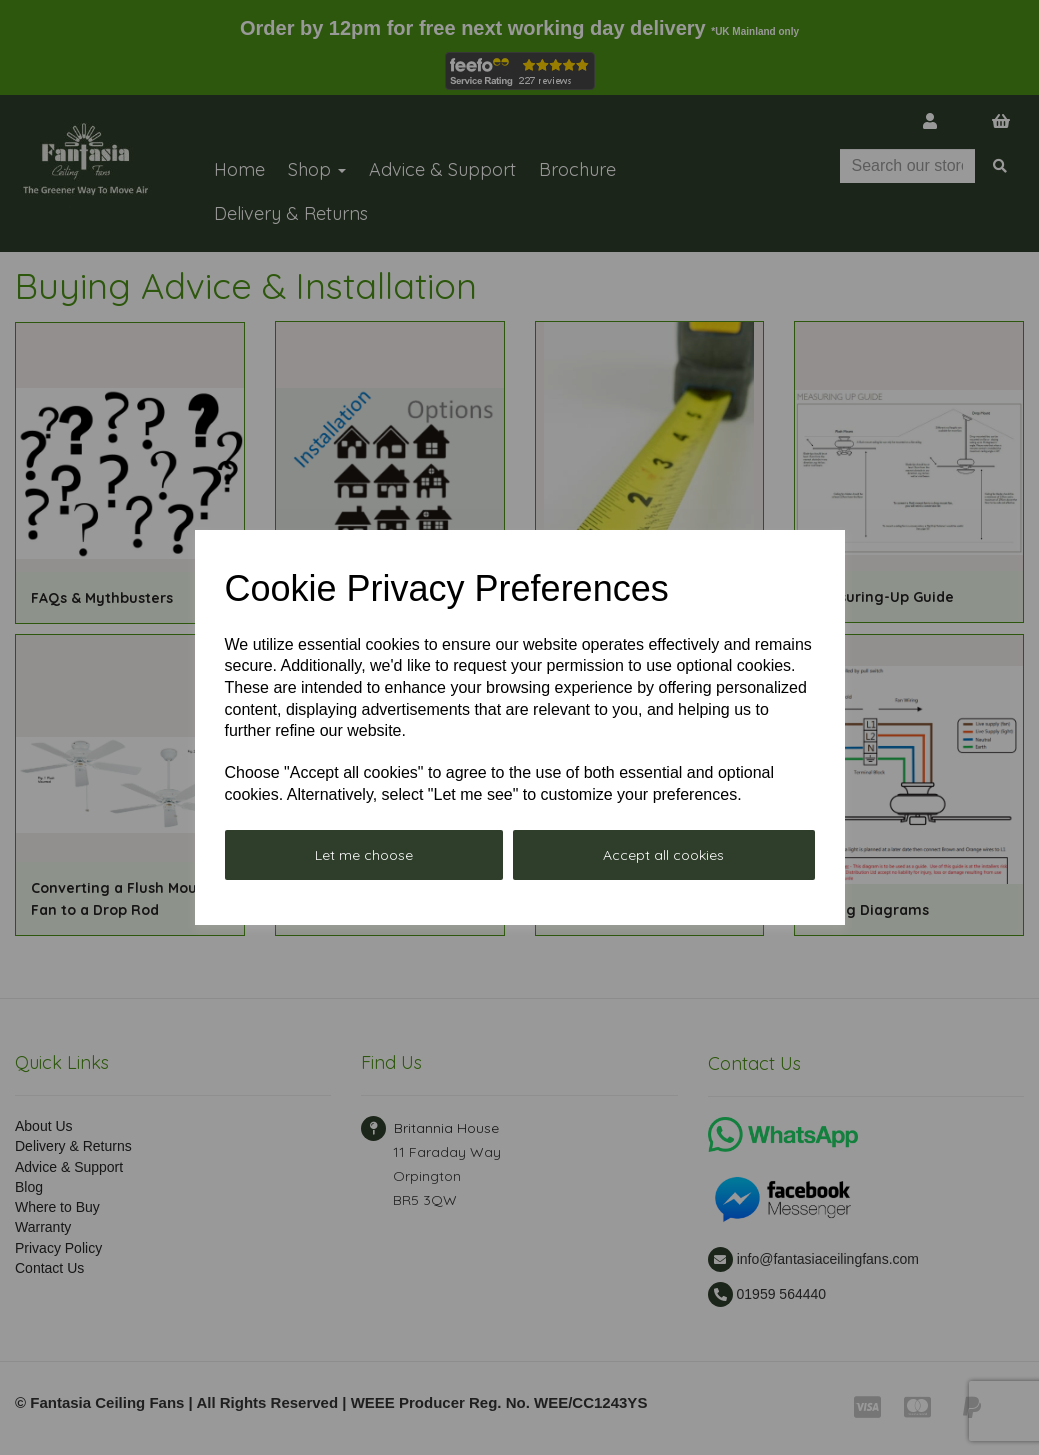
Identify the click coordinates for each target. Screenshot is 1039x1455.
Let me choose (364, 855)
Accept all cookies (663, 855)
